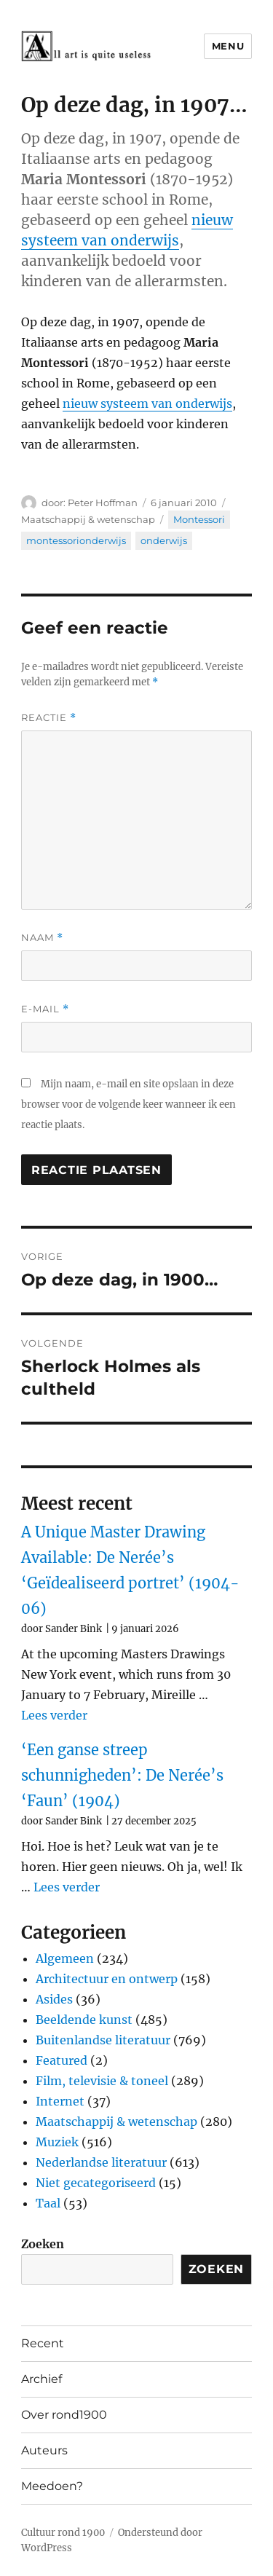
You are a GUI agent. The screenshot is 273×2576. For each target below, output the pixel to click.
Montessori (199, 519)
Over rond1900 (64, 2415)
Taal (48, 2203)
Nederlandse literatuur (101, 2162)
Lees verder (54, 1715)
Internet (60, 2101)
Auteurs (44, 2450)
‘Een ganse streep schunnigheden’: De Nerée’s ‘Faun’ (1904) (122, 1775)
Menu (228, 46)
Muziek (57, 2142)
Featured (61, 2060)
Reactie (48, 718)
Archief (41, 2379)
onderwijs (164, 540)
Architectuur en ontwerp (107, 1979)
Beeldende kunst (84, 2019)
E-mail (45, 1009)
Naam (42, 937)
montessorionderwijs (76, 540)
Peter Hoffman (103, 502)
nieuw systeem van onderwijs (147, 403)
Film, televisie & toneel (102, 2080)
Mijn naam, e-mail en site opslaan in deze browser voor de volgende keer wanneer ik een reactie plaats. (128, 1104)
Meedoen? (52, 2486)
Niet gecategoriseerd (96, 2182)
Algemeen (65, 1958)
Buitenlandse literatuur (103, 2040)
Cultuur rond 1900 (63, 2532)
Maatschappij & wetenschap (88, 519)
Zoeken (42, 2244)
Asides (54, 1999)
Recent (42, 2343)
